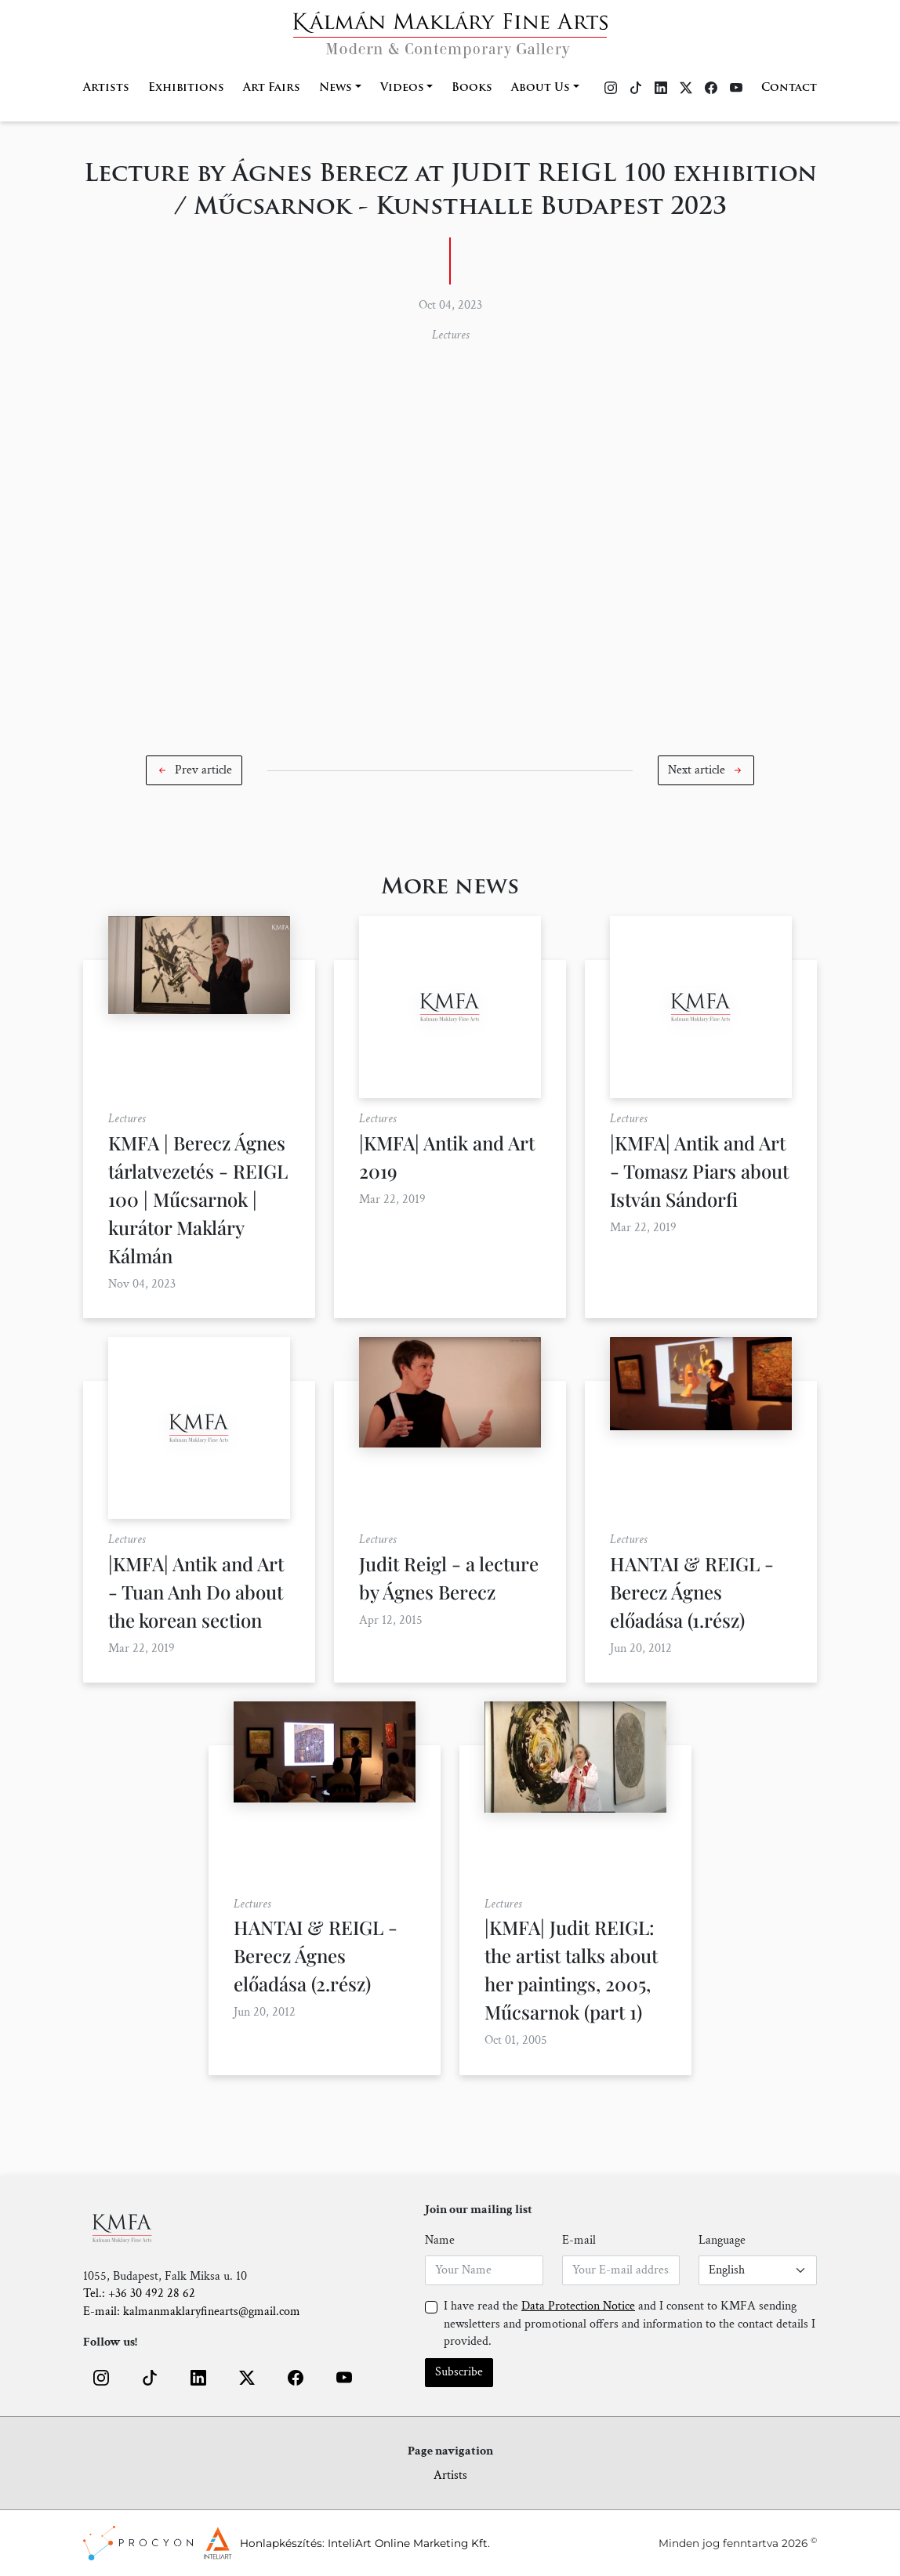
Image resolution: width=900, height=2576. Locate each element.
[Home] (450, 30)
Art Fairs (271, 88)
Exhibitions (186, 88)
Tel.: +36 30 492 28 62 (139, 2293)
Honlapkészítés (281, 2543)
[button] (194, 770)
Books (472, 88)
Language (722, 2240)
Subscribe (459, 2372)
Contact (789, 88)
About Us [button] (540, 88)
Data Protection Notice (578, 2306)
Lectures (450, 335)
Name (440, 2240)
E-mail (579, 2240)
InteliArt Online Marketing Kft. (409, 2543)
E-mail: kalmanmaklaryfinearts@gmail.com (191, 2311)
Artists (106, 88)
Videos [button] (402, 88)
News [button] (335, 88)
